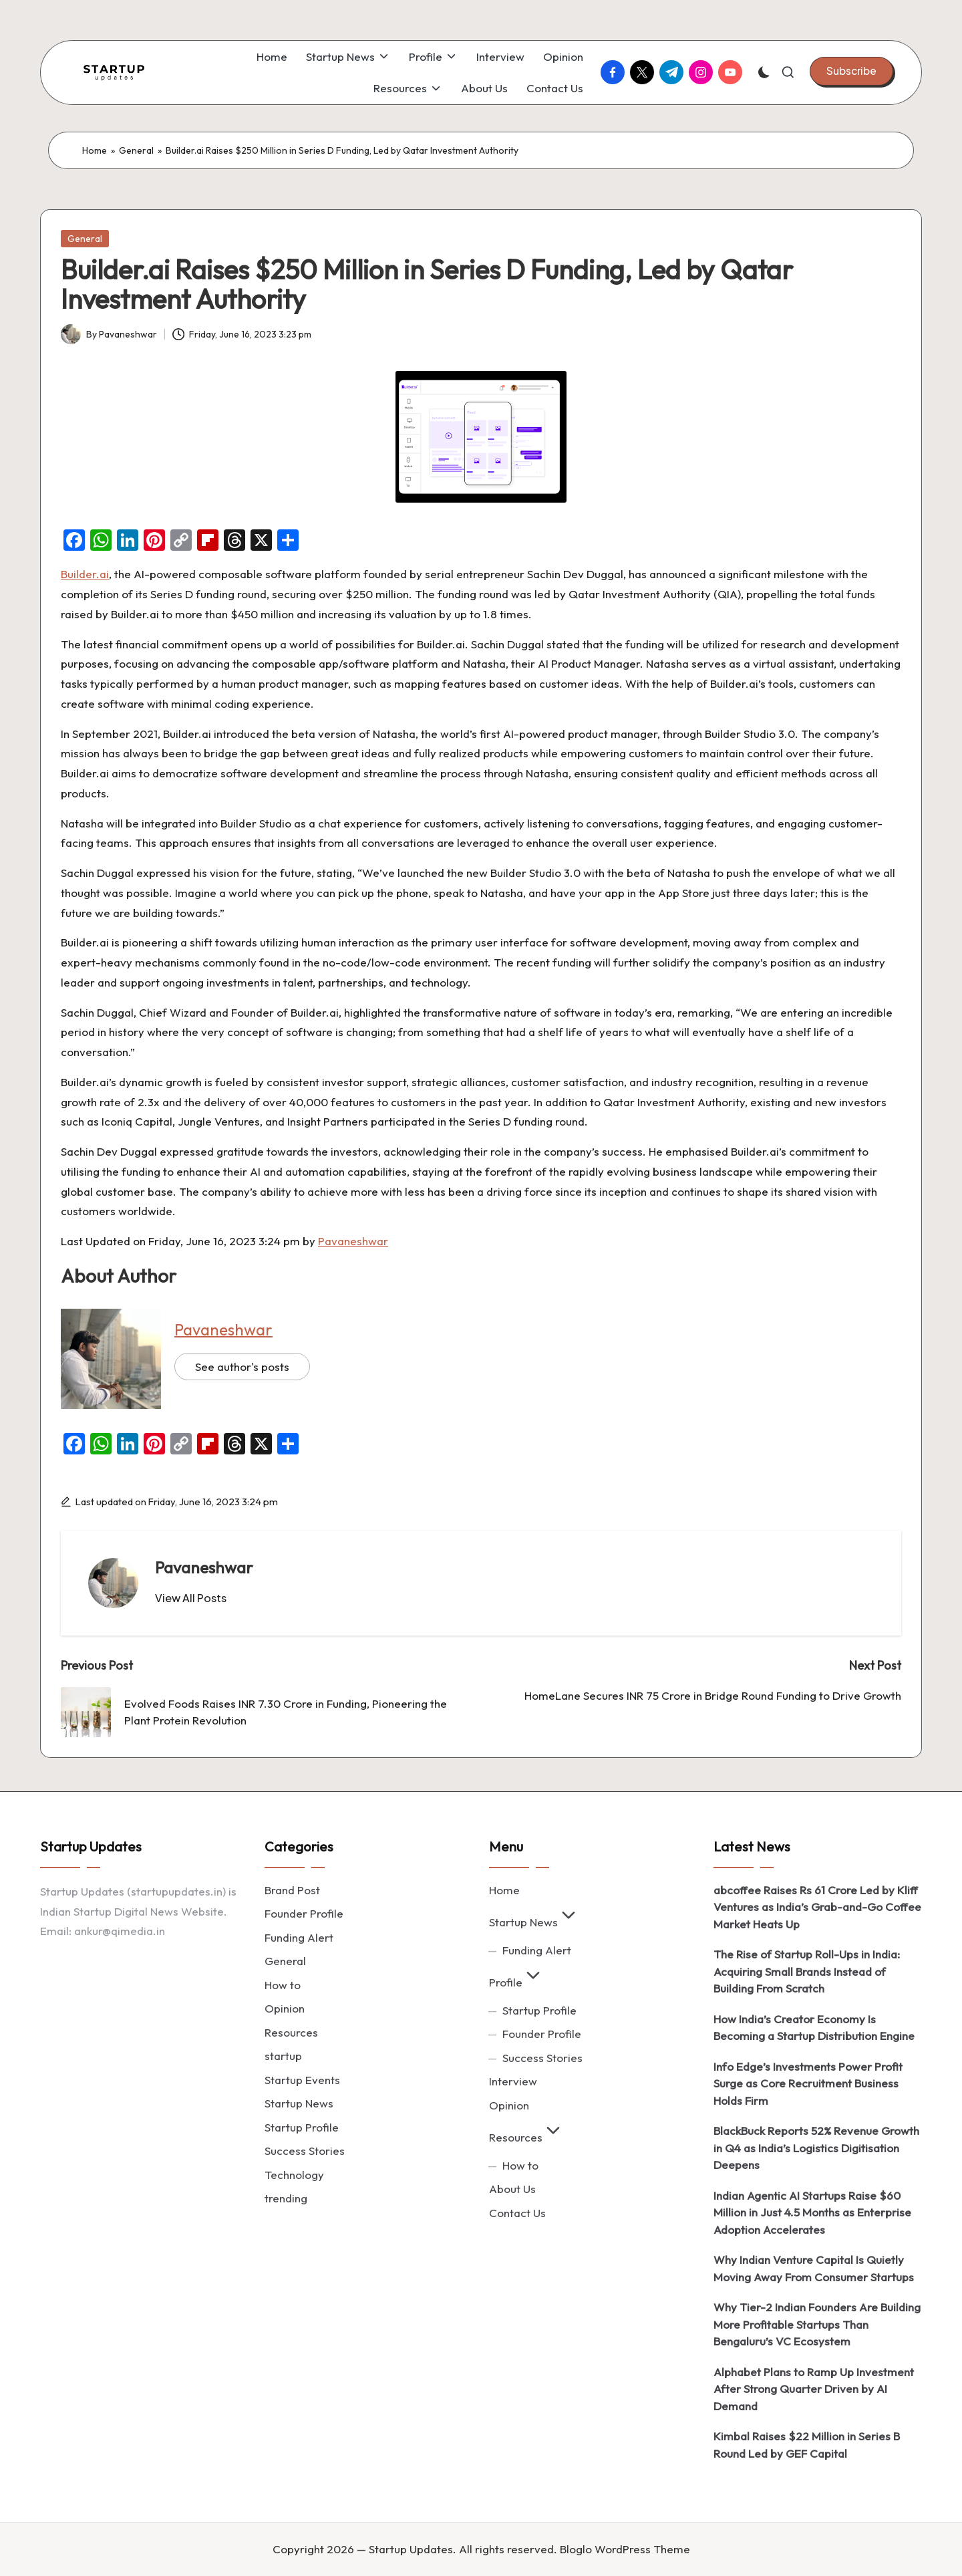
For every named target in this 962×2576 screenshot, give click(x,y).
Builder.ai (85, 574)
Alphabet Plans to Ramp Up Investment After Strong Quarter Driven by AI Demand (813, 2389)
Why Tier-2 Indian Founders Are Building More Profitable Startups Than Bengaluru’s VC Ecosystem (817, 2324)
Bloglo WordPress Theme (625, 2549)
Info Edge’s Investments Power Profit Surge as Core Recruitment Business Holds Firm (808, 2083)
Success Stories (305, 2151)
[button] (851, 71)
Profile (516, 1982)
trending (286, 2198)
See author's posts (242, 1367)
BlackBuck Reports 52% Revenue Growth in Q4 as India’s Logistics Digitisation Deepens (816, 2147)
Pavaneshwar (353, 1241)
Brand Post (292, 1890)
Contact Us (517, 2213)
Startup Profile (302, 2127)
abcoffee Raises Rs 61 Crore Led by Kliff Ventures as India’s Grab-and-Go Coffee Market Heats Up (817, 1907)
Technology (294, 2175)
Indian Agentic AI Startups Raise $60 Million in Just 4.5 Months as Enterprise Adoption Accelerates (812, 2212)
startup (283, 2056)
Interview (513, 2081)
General (136, 150)
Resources (291, 2032)
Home (94, 150)
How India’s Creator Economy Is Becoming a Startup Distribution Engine (814, 2027)
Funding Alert (299, 1937)
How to (283, 1985)
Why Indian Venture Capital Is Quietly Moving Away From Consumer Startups (813, 2268)
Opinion (285, 2008)
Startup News (299, 2103)
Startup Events (302, 2080)
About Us (512, 2189)
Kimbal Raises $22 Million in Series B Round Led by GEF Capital (806, 2444)
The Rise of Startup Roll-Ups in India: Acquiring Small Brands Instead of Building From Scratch (806, 1971)
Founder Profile (304, 1913)
